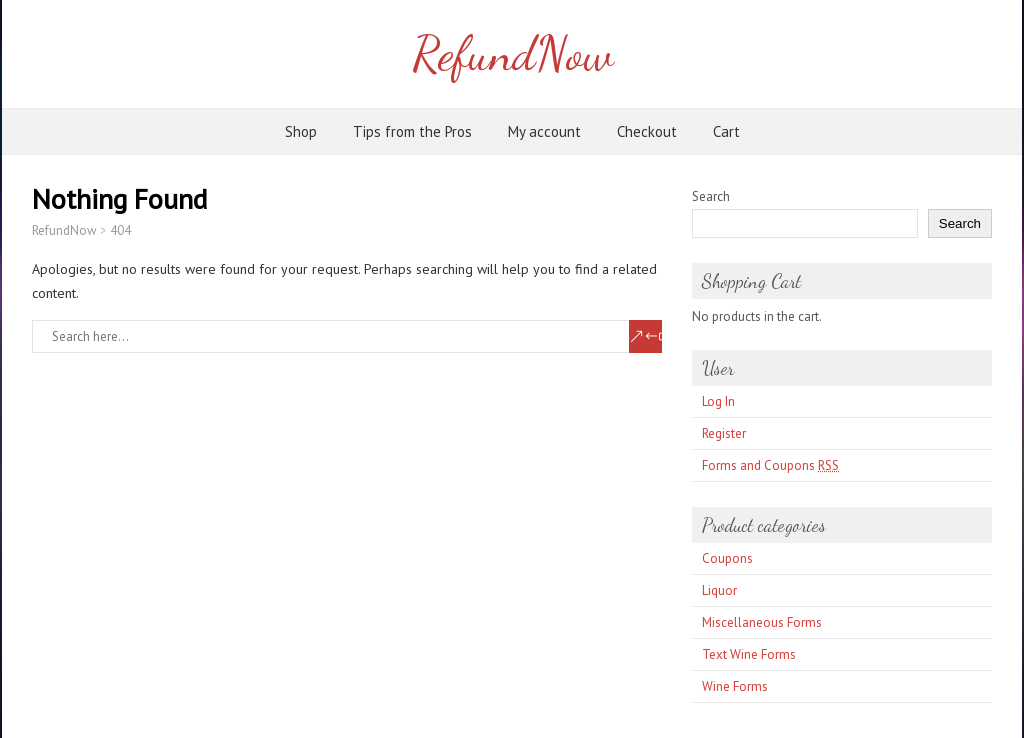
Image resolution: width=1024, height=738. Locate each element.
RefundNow (512, 53)
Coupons (727, 558)
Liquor (719, 590)
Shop (301, 131)
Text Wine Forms (749, 654)
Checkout (647, 131)
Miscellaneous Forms (762, 622)
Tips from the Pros (412, 131)
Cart (726, 131)
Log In (718, 401)
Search (711, 196)
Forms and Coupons (770, 465)
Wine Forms (735, 686)
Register (724, 433)
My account (544, 131)
